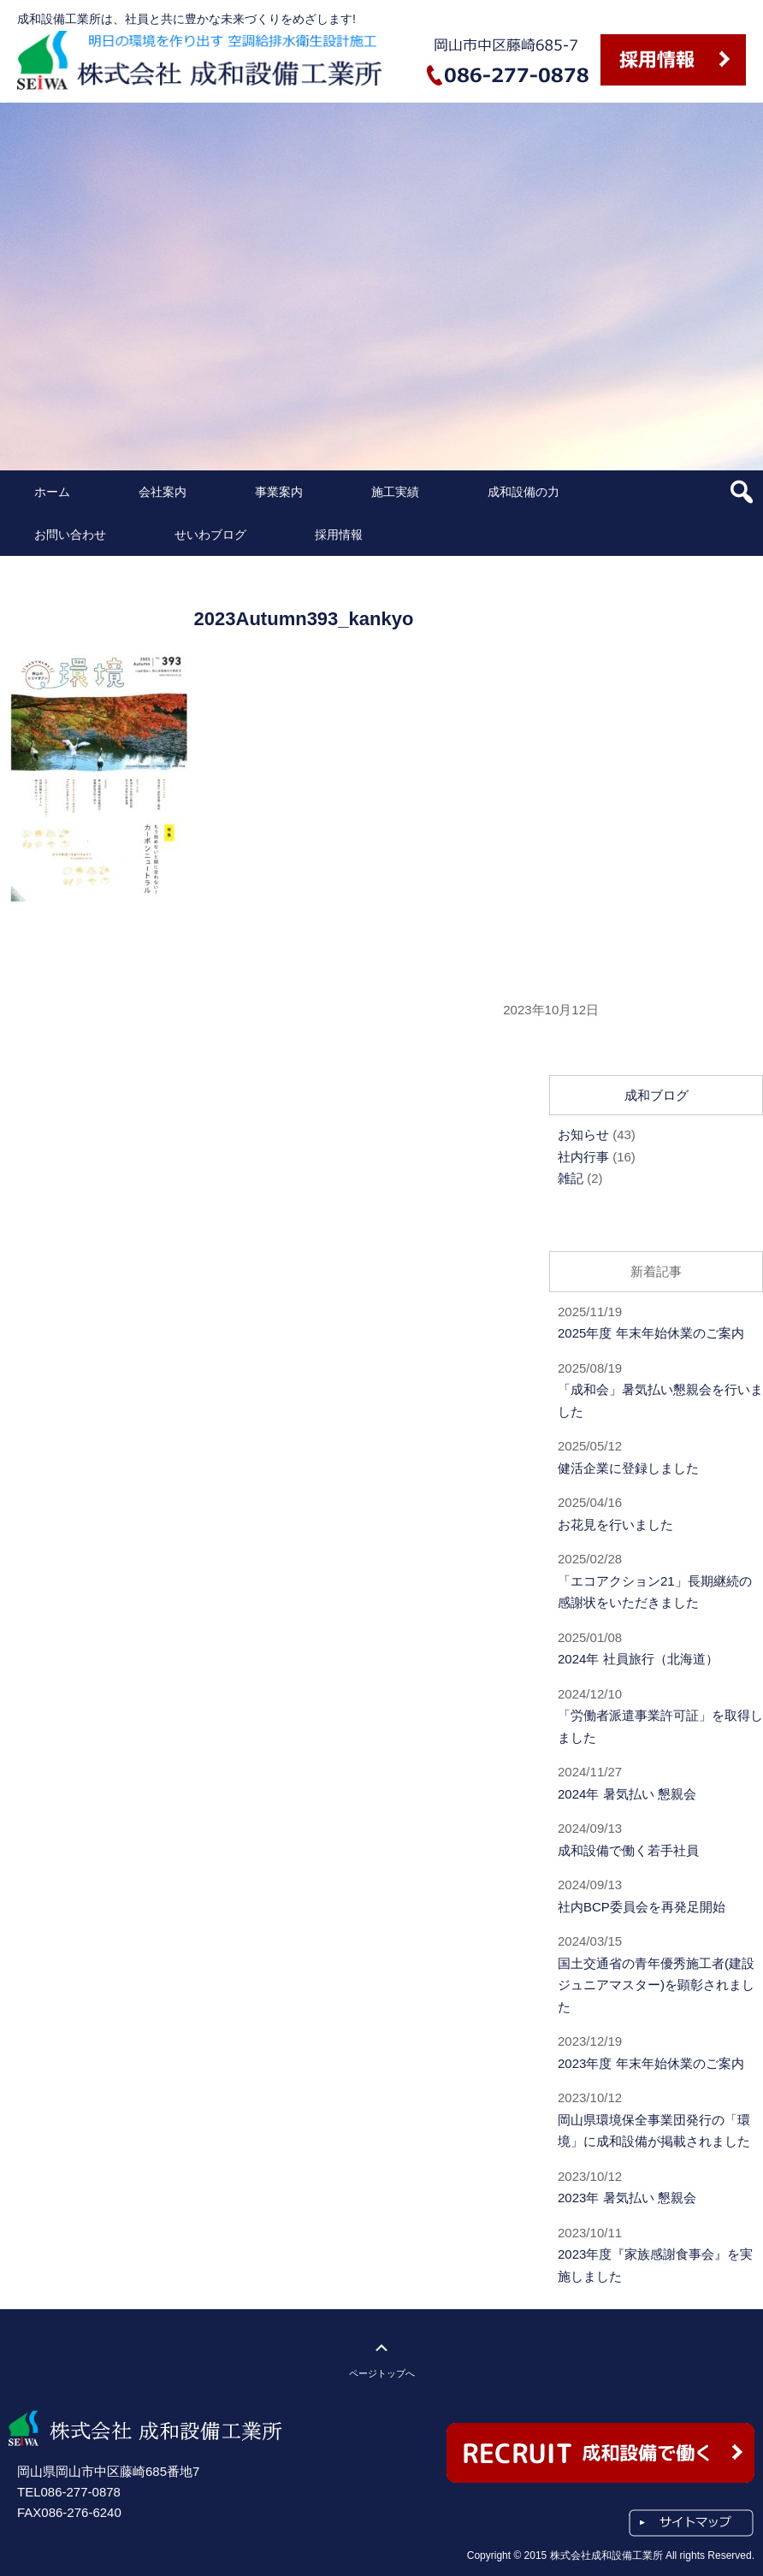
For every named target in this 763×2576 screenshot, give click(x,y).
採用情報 (339, 534)
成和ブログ (656, 1095)
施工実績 (395, 492)
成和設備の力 (523, 492)
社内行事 (583, 1156)
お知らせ (583, 1134)
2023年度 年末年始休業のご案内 (651, 2063)
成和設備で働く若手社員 (628, 1850)
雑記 (570, 1178)
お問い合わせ (70, 534)
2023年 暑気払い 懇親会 (627, 2197)
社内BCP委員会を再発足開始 (641, 1907)
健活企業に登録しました (628, 1468)
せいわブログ (210, 534)
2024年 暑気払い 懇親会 (627, 1794)
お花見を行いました (615, 1524)
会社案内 (162, 492)
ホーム (52, 492)
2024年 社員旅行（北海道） (638, 1658)
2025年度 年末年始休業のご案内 (651, 1333)
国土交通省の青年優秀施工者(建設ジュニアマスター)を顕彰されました (656, 1985)
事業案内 (279, 492)
